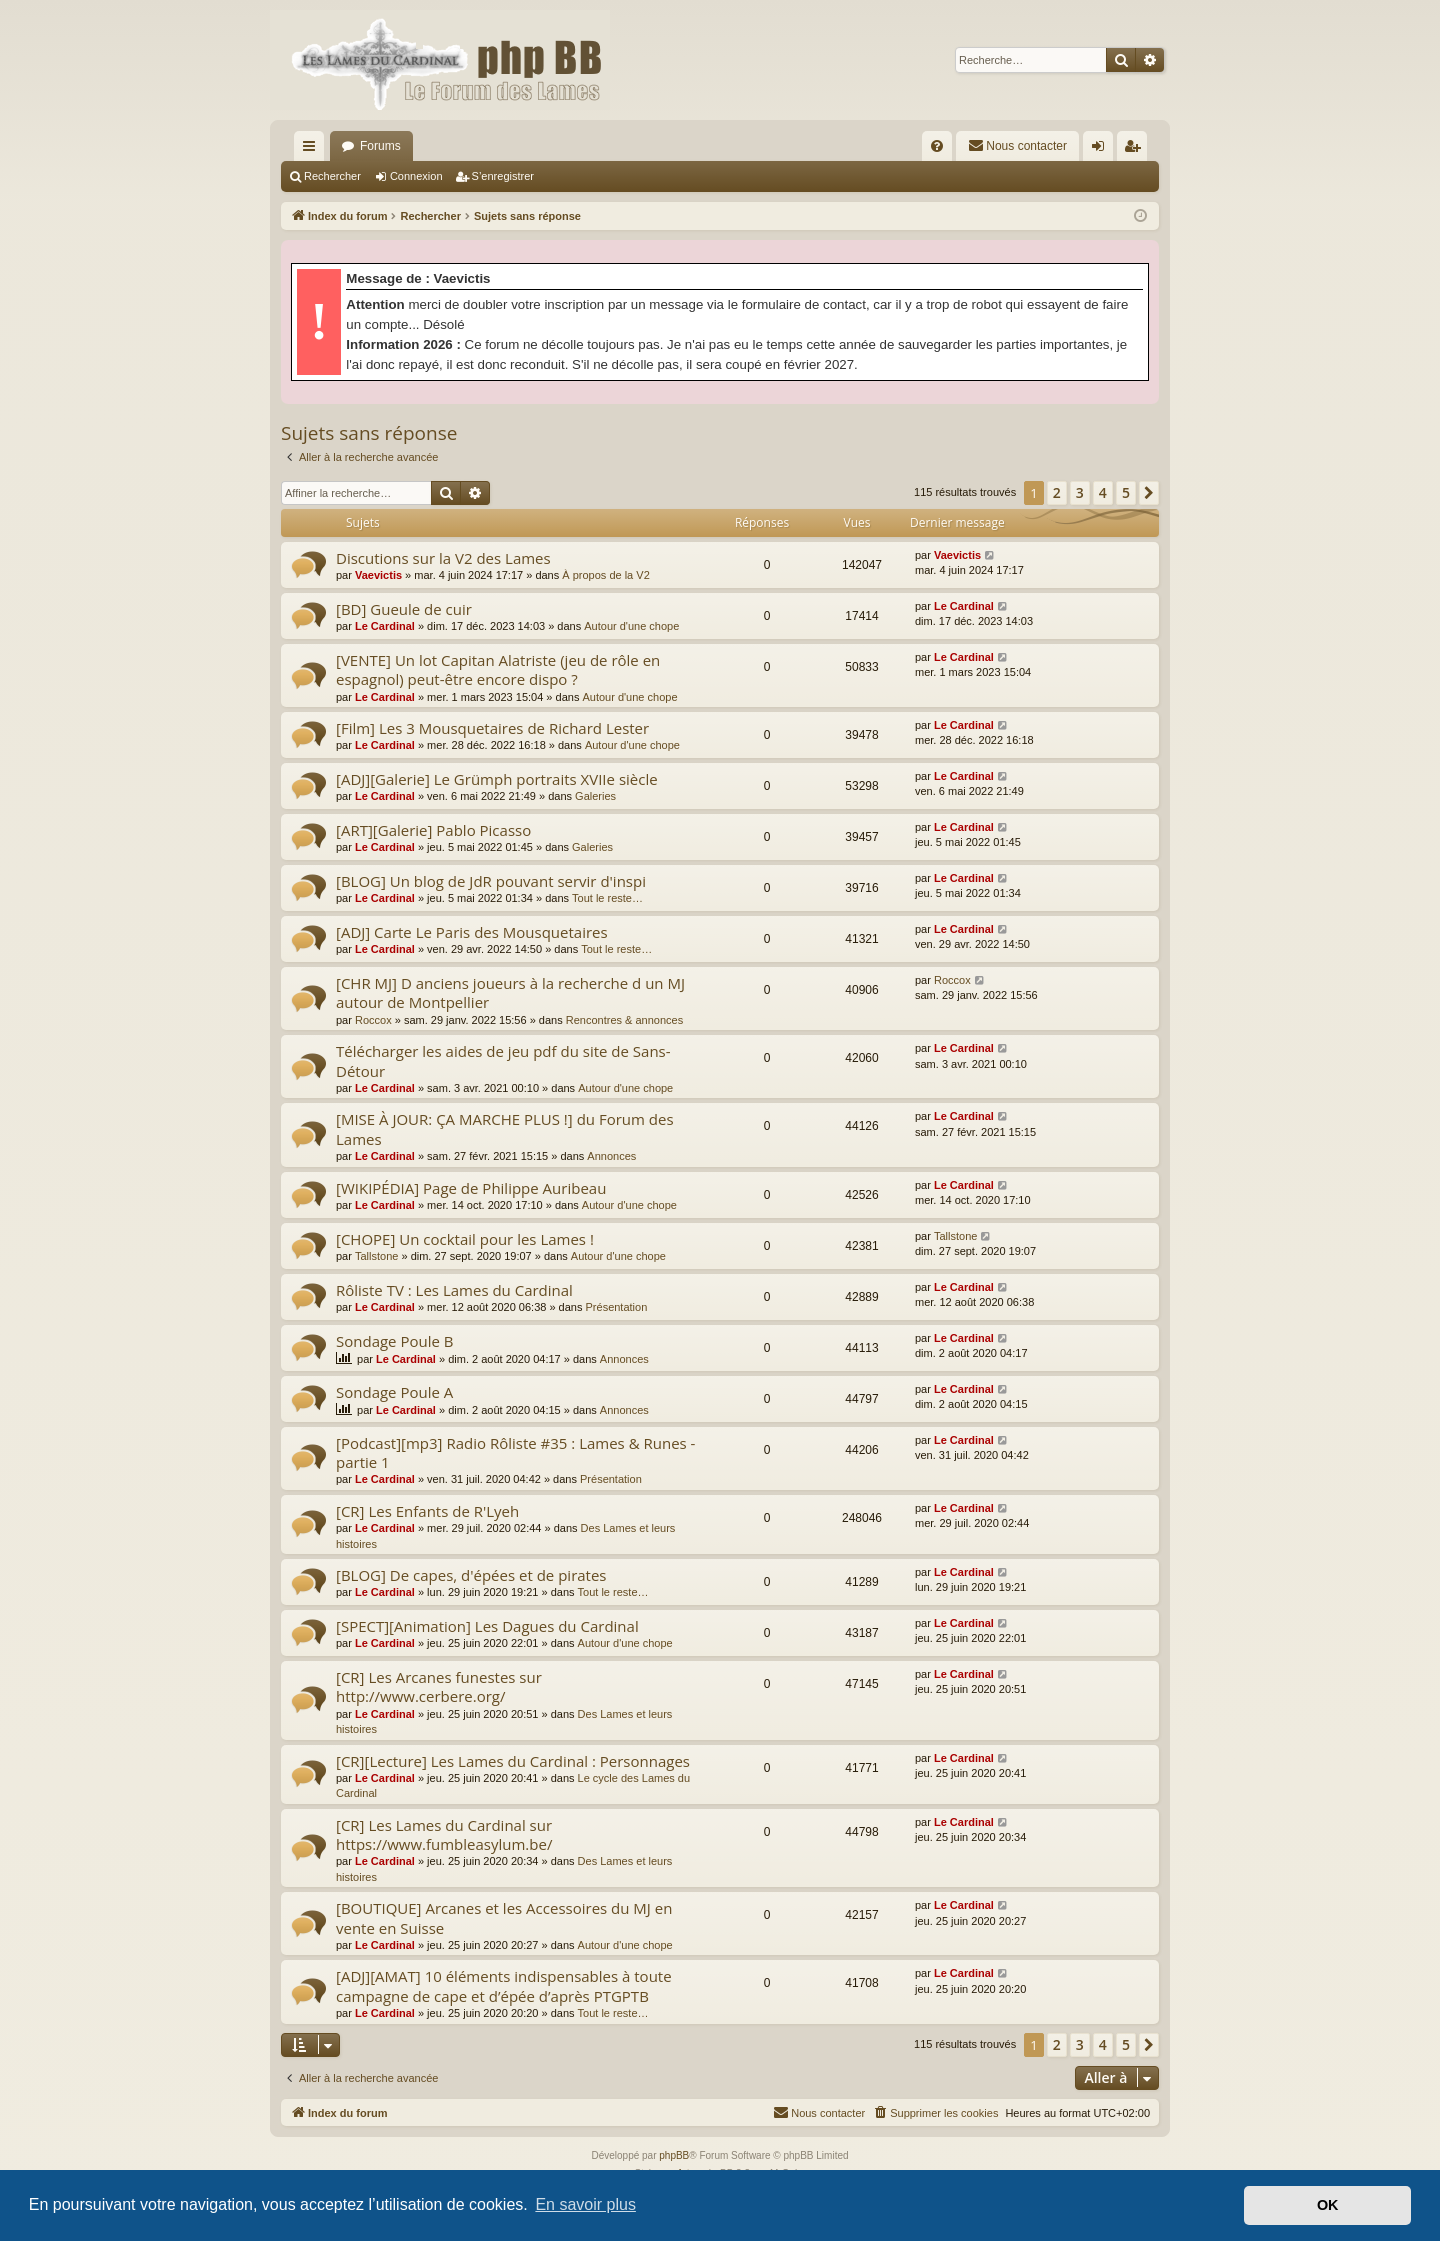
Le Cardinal (385, 626)
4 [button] (1103, 492)
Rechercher (332, 176)
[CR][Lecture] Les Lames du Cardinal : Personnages (513, 1761)
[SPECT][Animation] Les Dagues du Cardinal (487, 1626)
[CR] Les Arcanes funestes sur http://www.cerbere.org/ (439, 1686)
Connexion (416, 176)
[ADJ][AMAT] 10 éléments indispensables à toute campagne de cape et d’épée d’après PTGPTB (504, 1985)
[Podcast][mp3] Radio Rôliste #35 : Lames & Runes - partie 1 (515, 1452)
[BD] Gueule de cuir (404, 609)
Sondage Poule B (394, 1341)
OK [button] (1328, 2205)
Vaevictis (378, 575)
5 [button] (1126, 492)
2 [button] (1057, 492)
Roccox (373, 1020)
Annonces (611, 1156)
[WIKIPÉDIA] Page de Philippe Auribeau (471, 1188)
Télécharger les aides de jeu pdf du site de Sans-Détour (503, 1060)
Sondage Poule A (394, 1392)
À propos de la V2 (605, 575)
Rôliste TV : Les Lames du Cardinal (454, 1290)
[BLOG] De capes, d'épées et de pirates (471, 1575)
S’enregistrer (503, 176)
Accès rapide (313, 150)
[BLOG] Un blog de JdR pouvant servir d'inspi (491, 881)
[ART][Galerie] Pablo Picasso (433, 830)
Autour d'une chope (631, 626)
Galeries (595, 796)
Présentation (617, 1307)
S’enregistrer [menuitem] (1136, 150)
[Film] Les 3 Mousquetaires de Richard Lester (492, 728)
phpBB (674, 2155)
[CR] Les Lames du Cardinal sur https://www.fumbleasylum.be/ (444, 1834)
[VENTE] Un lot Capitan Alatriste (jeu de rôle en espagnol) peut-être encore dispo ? (498, 669)
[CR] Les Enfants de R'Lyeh (427, 1511)
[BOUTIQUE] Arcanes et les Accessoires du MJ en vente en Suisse (504, 1917)
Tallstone (376, 1256)
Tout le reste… (607, 898)
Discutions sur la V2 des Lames (443, 558)
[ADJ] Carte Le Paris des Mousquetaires (472, 932)
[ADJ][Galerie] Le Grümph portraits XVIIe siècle (497, 779)
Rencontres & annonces (624, 1020)
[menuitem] (937, 146)
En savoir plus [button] (585, 2204)
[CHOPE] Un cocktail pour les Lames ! (465, 1239)
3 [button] (1080, 492)
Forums (380, 146)
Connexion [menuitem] (1102, 150)
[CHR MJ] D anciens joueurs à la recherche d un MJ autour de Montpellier (510, 992)
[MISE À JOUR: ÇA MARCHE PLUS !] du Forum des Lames (505, 1128)
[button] (1149, 493)
